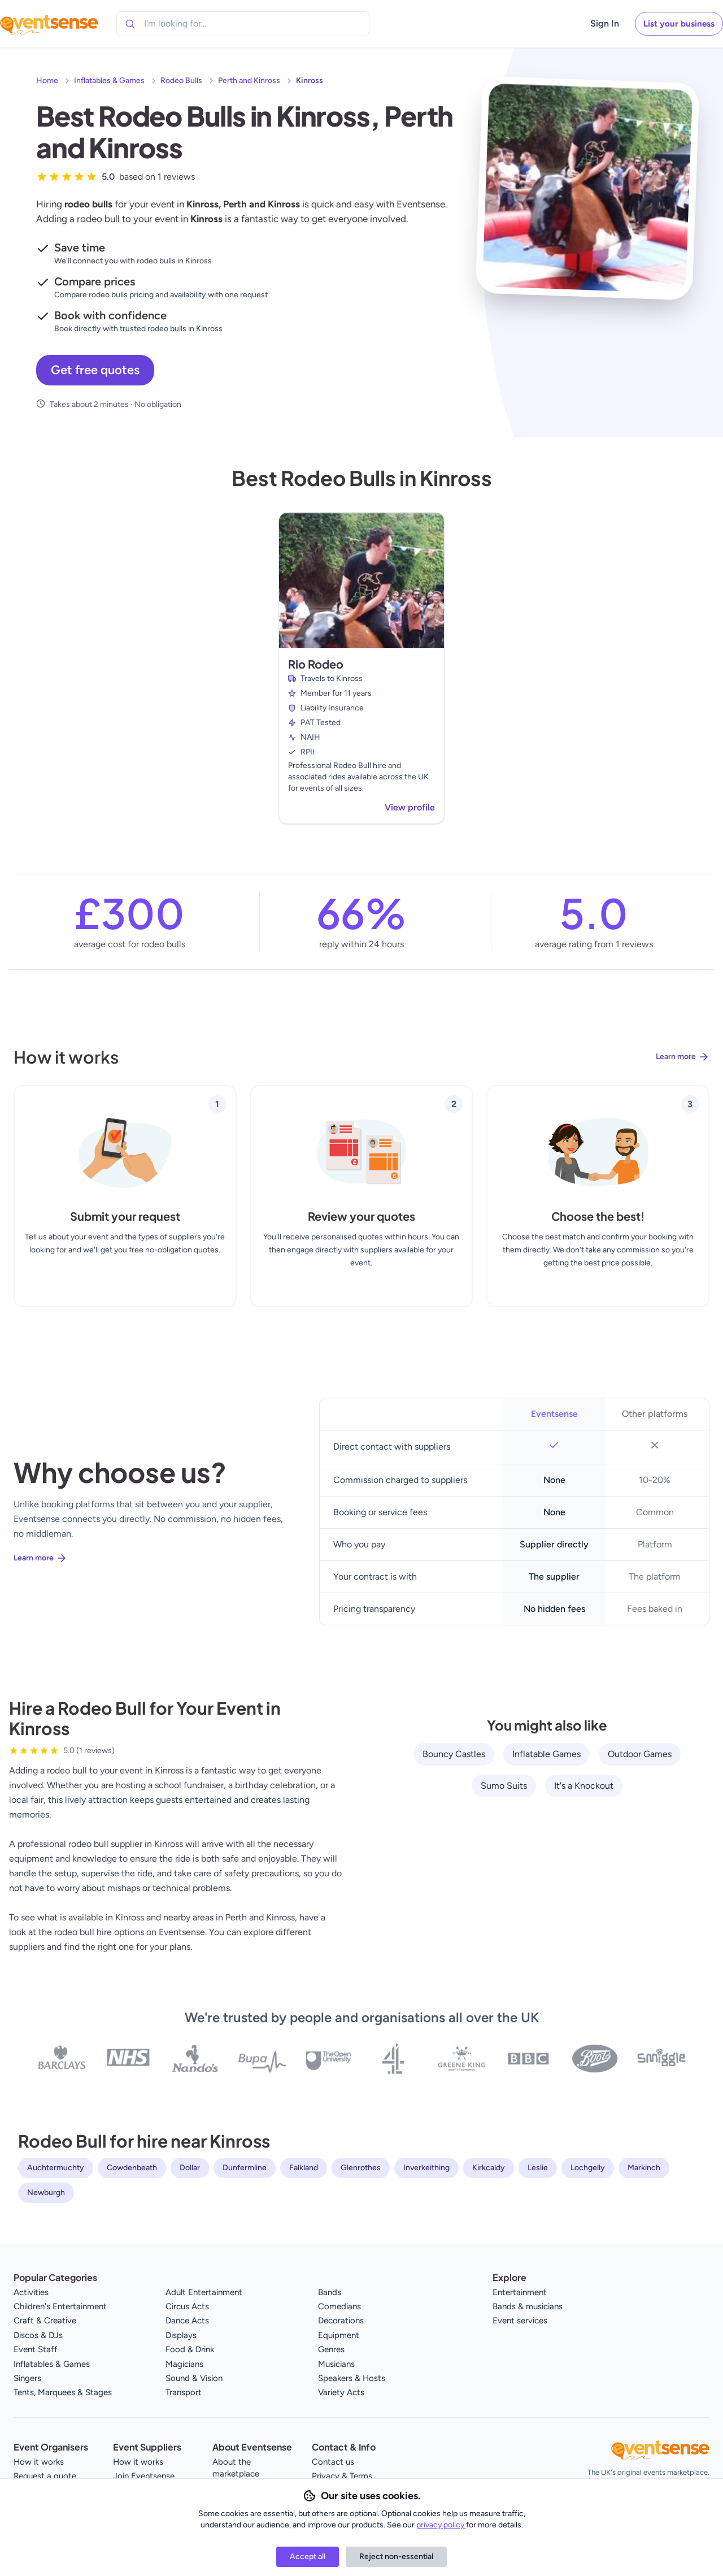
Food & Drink (189, 2349)
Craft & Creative (45, 2320)
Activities (31, 2292)
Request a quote (45, 2476)
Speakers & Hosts (351, 2378)
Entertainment (520, 2292)
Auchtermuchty (55, 2167)
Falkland (303, 2167)
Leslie (538, 2167)
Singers (27, 2378)
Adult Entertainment (203, 2292)
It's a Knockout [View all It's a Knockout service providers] (583, 1785)
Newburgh (46, 2192)
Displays (181, 2335)
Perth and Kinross (249, 80)
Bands (329, 2292)
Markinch (644, 2167)
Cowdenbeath (132, 2167)
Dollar (190, 2167)
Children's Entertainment (60, 2306)
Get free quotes (95, 370)
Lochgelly (587, 2167)
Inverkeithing (426, 2167)
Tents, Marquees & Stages (63, 2392)
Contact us (333, 2462)
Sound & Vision (194, 2378)
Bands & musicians (528, 2306)
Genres (331, 2349)
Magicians (184, 2364)
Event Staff (36, 2349)
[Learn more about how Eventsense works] (361, 1066)
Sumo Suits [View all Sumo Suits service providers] (504, 1785)
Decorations (341, 2320)
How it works (39, 2462)
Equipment (338, 2335)
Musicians (336, 2364)
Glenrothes (361, 2167)
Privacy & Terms (342, 2476)
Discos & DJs (38, 2335)
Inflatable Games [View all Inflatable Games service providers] (546, 1754)
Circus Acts (187, 2306)
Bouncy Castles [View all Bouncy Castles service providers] (454, 1754)
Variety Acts (341, 2392)
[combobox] (195, 23)
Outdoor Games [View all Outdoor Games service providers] (640, 1754)
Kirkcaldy (488, 2167)
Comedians (339, 2306)
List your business (679, 24)
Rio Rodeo (315, 664)
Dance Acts (187, 2320)
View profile (410, 807)
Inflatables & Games (109, 80)
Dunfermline (245, 2167)
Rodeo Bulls (181, 80)
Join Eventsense (144, 2476)
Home (47, 80)
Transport (183, 2392)
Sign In (604, 23)
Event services (520, 2320)
